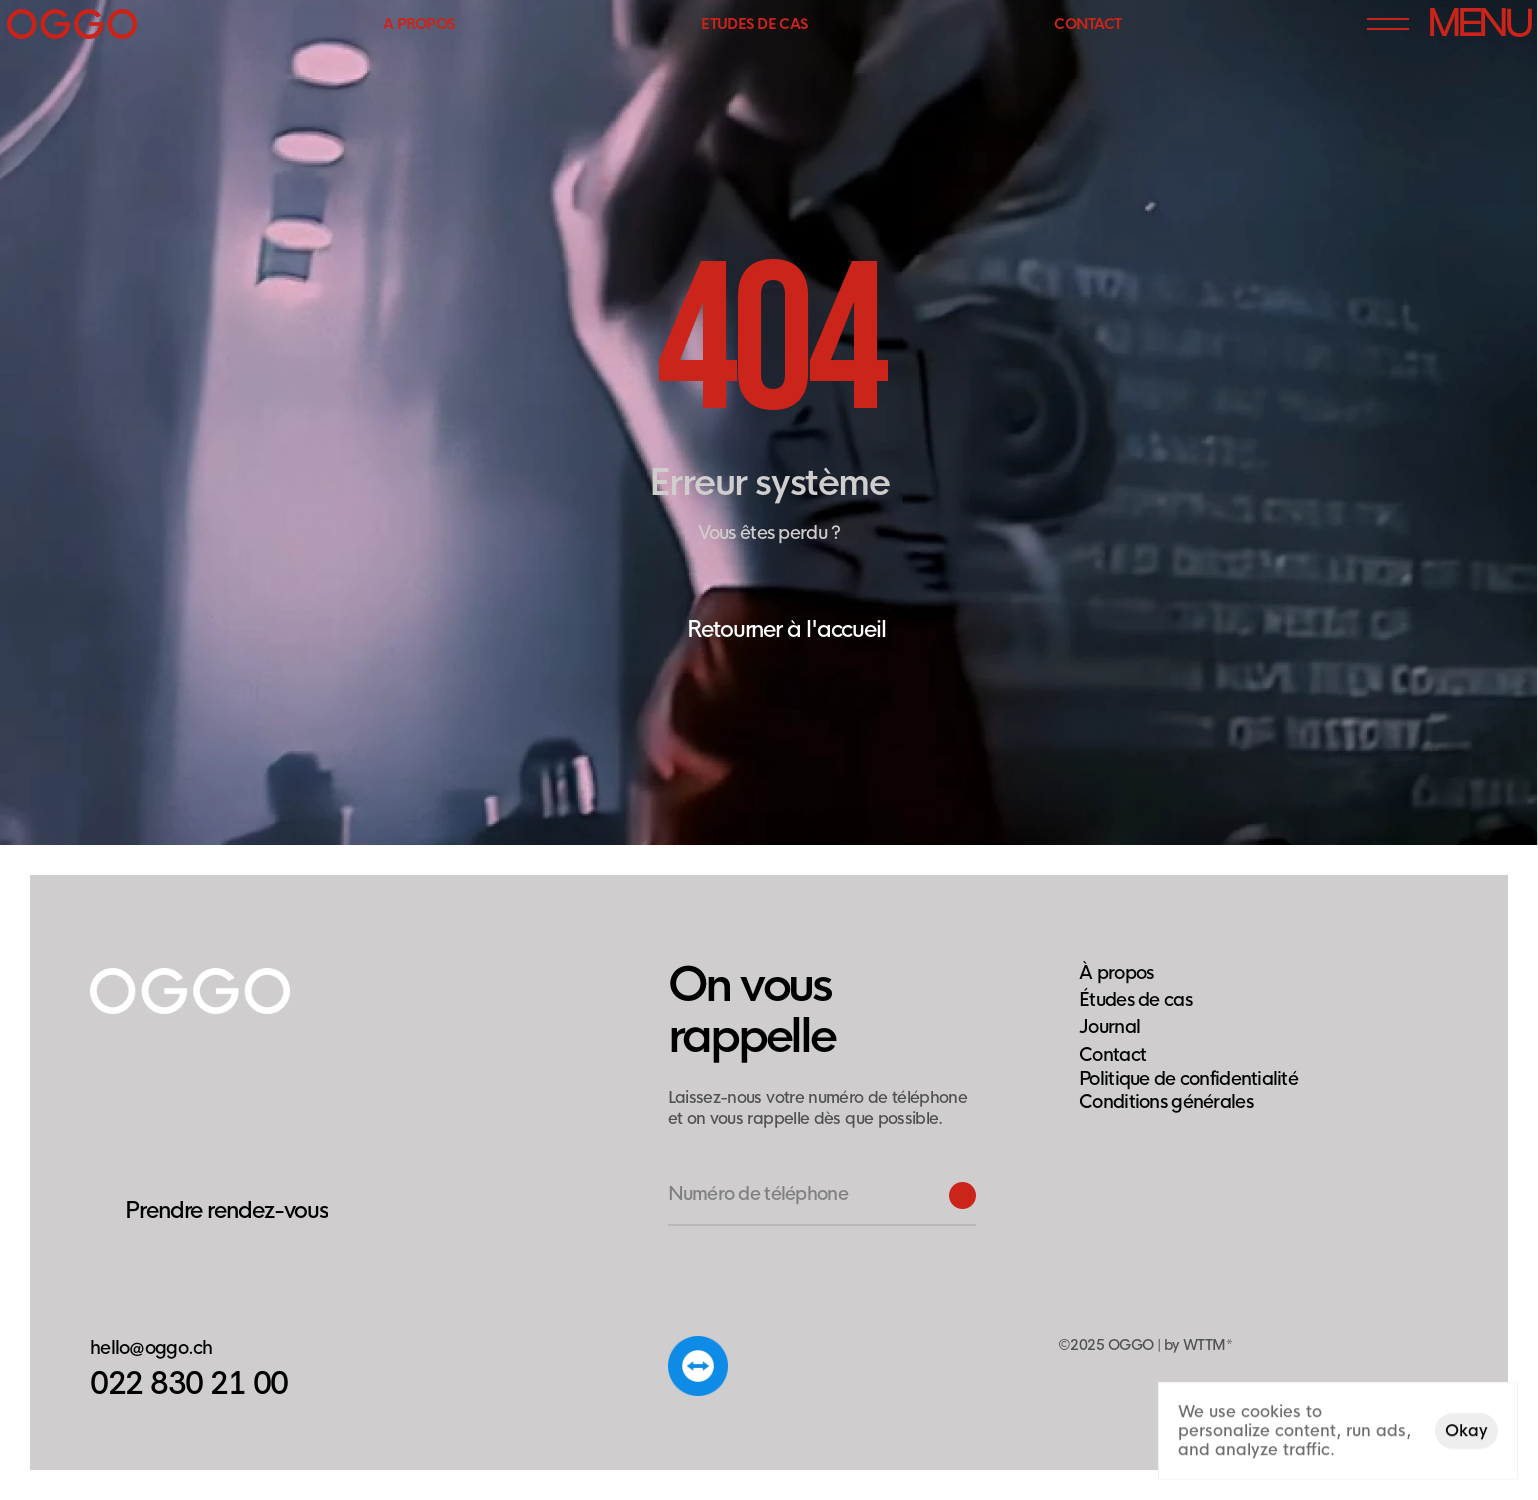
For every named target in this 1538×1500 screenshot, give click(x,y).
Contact (1112, 1055)
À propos (1116, 973)
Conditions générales (1166, 1102)
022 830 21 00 (189, 1384)
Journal (1109, 1027)
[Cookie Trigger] (1188, 1079)
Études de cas (1135, 1000)
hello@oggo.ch (151, 1348)
